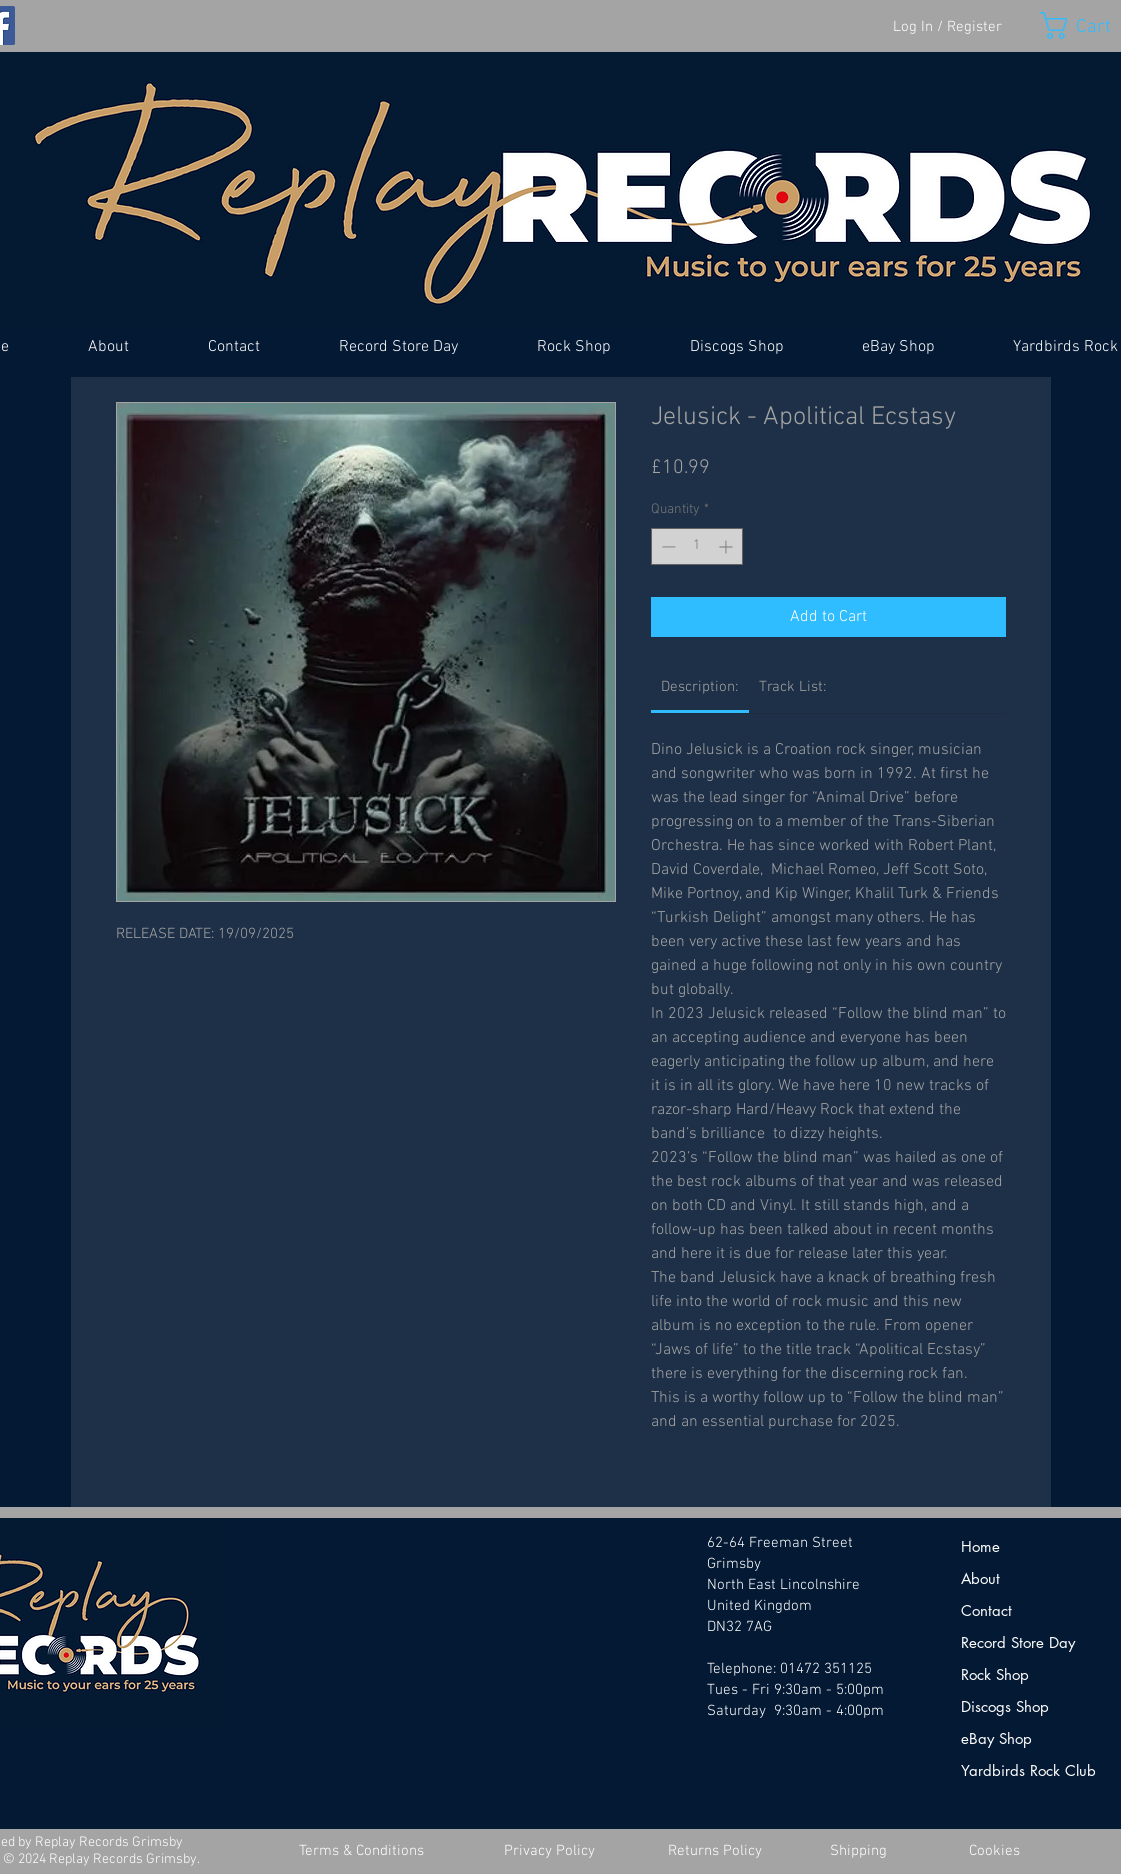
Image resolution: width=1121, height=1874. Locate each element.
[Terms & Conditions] (362, 1851)
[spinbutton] (697, 546)
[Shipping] (859, 1851)
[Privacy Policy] (550, 1851)
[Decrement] (666, 546)
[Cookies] (995, 1851)
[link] (699, 687)
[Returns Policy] (715, 1851)
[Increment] (727, 546)
